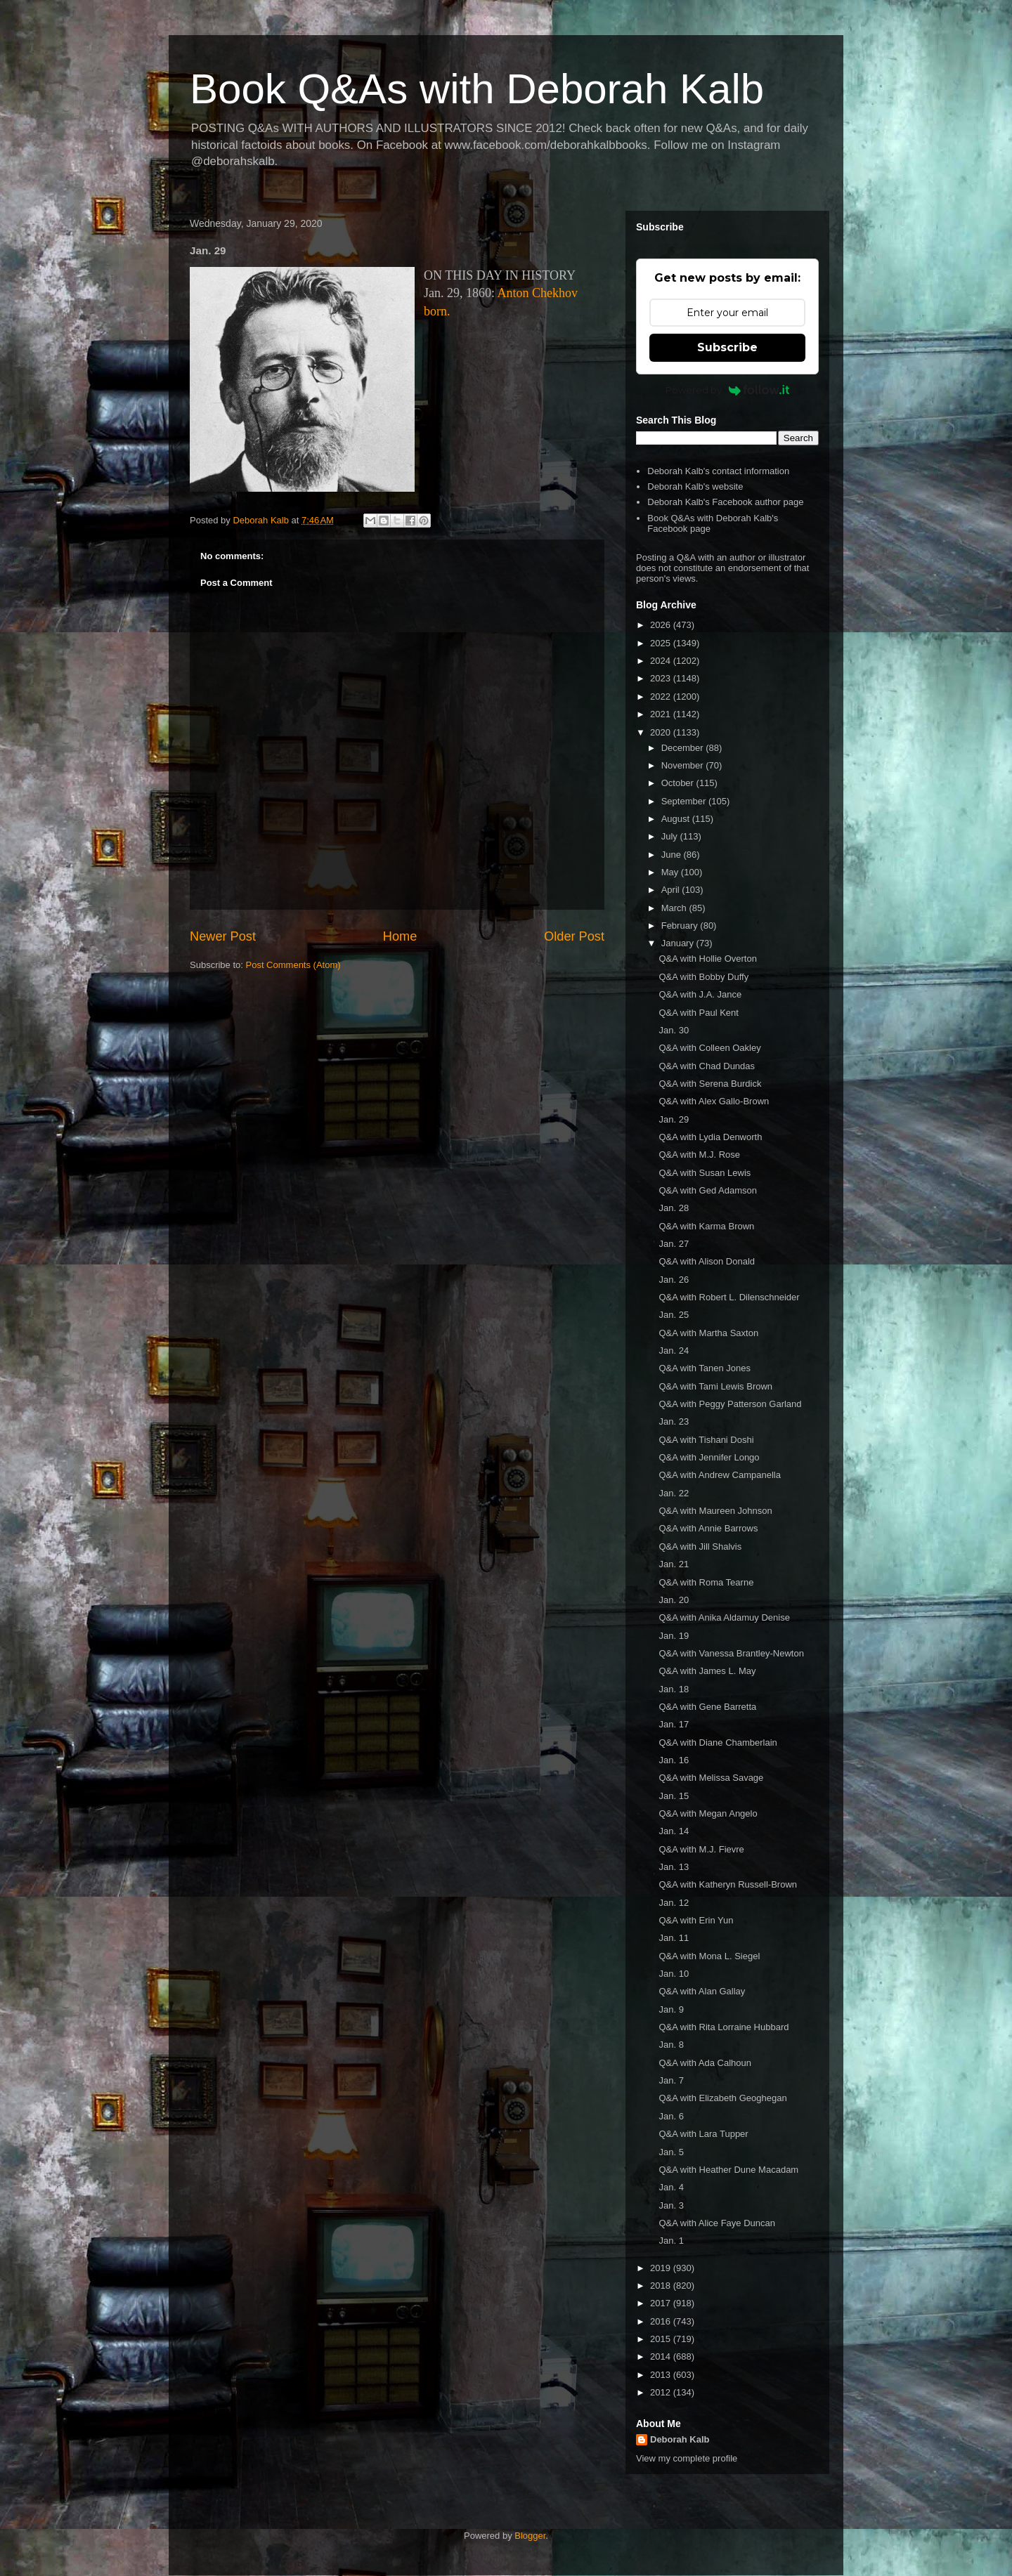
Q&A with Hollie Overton (707, 958)
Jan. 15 (674, 1796)
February (681, 925)
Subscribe (727, 347)
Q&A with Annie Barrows (708, 1528)
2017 (661, 2303)
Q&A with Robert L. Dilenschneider (729, 1297)
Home (400, 936)
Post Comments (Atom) (293, 965)
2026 (661, 625)
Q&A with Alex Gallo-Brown (714, 1101)
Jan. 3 (671, 2205)
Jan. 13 (674, 1867)
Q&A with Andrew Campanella (719, 1475)
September (684, 801)
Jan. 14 (674, 1831)
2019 (661, 2268)
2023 (661, 678)
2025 (661, 643)
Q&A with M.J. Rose (699, 1154)
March (675, 908)
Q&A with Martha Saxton (708, 1333)
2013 (661, 2374)
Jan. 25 (674, 1314)
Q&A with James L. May (707, 1671)
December (683, 748)
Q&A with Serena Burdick (710, 1083)
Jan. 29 (674, 1119)
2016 (661, 2321)
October (678, 783)
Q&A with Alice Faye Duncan (716, 2223)
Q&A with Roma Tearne (706, 1582)
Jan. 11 (674, 1938)
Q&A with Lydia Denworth (710, 1137)
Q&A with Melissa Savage (711, 1777)
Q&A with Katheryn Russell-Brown (728, 1884)
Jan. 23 (674, 1421)
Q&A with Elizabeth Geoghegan (722, 2098)
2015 (661, 2339)
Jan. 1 (671, 2240)
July (670, 836)
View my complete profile (686, 2458)
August (676, 818)
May (671, 872)
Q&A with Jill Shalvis (700, 1546)
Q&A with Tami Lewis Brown (715, 1386)
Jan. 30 (674, 1030)
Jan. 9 (671, 2009)
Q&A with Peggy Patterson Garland (730, 1404)
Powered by (728, 389)
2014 (661, 2356)
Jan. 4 (671, 2187)
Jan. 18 (674, 1689)
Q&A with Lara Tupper (703, 2134)
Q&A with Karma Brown (706, 1226)
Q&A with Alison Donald (707, 1261)
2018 (661, 2285)
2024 (661, 660)
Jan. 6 (671, 2116)
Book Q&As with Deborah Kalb (477, 88)
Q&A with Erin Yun (696, 1920)
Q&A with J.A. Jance (700, 994)
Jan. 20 (674, 1600)
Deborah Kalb (680, 2439)
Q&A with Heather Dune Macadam (728, 2169)
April (671, 889)
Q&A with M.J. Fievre (701, 1849)
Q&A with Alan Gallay (702, 1991)
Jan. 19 (674, 1635)
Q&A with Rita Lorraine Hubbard (724, 2027)
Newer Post (223, 936)
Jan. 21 (674, 1564)
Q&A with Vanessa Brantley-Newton (731, 1653)
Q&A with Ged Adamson (707, 1190)
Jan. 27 (674, 1243)
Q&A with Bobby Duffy (703, 977)
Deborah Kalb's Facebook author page (725, 502)
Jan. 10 (674, 1973)
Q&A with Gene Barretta (707, 1706)
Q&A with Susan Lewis (705, 1173)
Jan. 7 (671, 2080)
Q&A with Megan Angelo (708, 1813)
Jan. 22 (674, 1493)
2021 (661, 714)
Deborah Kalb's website (695, 486)
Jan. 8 (671, 2044)
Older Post (574, 936)
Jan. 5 (671, 2152)
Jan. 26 (674, 1279)
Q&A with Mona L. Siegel (709, 1956)
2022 (661, 696)
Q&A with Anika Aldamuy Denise (724, 1617)
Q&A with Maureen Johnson (715, 1510)
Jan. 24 (674, 1350)
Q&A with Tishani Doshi (706, 1439)
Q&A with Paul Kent (698, 1012)
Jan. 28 (674, 1208)
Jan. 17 (674, 1724)
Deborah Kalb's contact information (718, 471)
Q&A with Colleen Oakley (709, 1047)
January (678, 943)
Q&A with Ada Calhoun (705, 2063)
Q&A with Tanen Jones (705, 1368)
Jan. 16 (674, 1760)
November (683, 765)
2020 (661, 732)
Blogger (529, 2535)
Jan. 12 (674, 1902)
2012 (661, 2392)
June (672, 854)
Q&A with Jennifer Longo (709, 1457)
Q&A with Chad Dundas (707, 1066)
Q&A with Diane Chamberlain (718, 1742)
